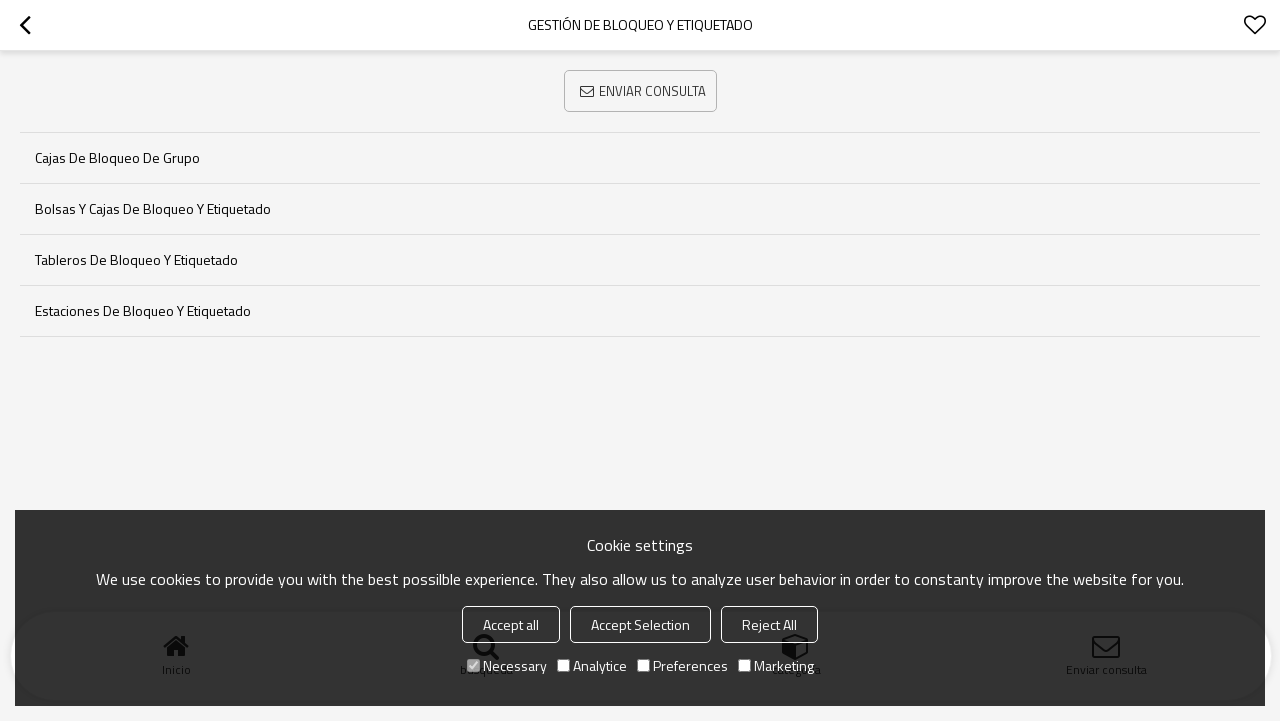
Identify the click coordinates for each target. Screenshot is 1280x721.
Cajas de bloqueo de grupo (117, 157)
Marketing (776, 665)
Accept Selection (640, 624)
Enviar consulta (652, 91)
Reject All (769, 624)
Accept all (511, 624)
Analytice (592, 665)
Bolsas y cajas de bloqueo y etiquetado (153, 208)
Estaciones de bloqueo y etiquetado (143, 310)
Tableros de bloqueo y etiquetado (136, 259)
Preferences (682, 665)
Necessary (507, 665)
